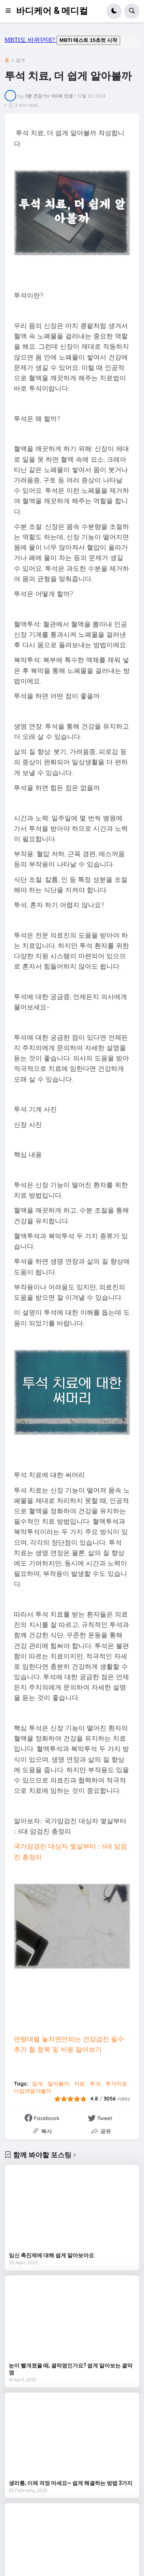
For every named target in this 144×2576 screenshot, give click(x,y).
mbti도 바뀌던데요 (72, 41)
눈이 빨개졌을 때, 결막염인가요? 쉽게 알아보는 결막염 (70, 2369)
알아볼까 (58, 2083)
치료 (79, 2083)
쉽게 (20, 60)
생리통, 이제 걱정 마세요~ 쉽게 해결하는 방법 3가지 (70, 2483)
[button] (10, 11)
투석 (95, 2083)
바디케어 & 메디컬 (52, 11)
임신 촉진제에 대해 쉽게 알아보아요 (51, 2255)
